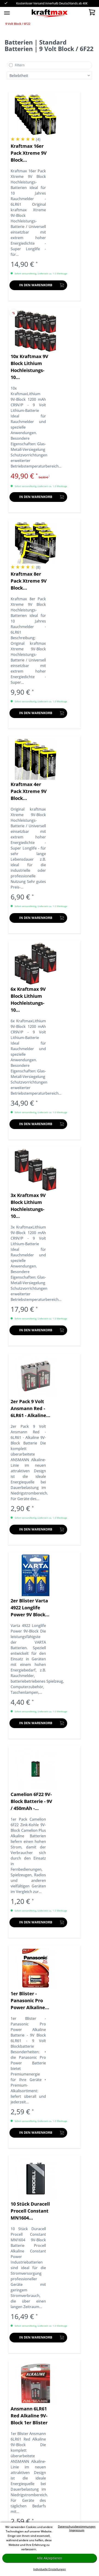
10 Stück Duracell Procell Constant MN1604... (30, 2211)
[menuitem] (7, 13)
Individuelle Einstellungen (49, 2569)
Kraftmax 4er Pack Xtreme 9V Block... (29, 791)
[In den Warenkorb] (38, 285)
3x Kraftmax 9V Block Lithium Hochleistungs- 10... (28, 1205)
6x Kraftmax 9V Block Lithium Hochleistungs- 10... (28, 999)
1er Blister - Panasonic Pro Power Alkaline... (30, 2000)
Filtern (20, 65)
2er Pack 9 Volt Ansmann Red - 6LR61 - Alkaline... (30, 1408)
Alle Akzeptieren (49, 2558)
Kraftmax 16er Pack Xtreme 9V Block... (29, 153)
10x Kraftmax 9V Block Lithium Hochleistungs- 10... (29, 366)
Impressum (76, 2530)
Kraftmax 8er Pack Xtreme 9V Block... (29, 581)
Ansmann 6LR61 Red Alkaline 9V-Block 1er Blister (29, 2416)
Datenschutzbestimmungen (77, 2526)
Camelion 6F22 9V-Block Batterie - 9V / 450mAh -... (31, 1801)
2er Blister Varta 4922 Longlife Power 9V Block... (30, 1608)
